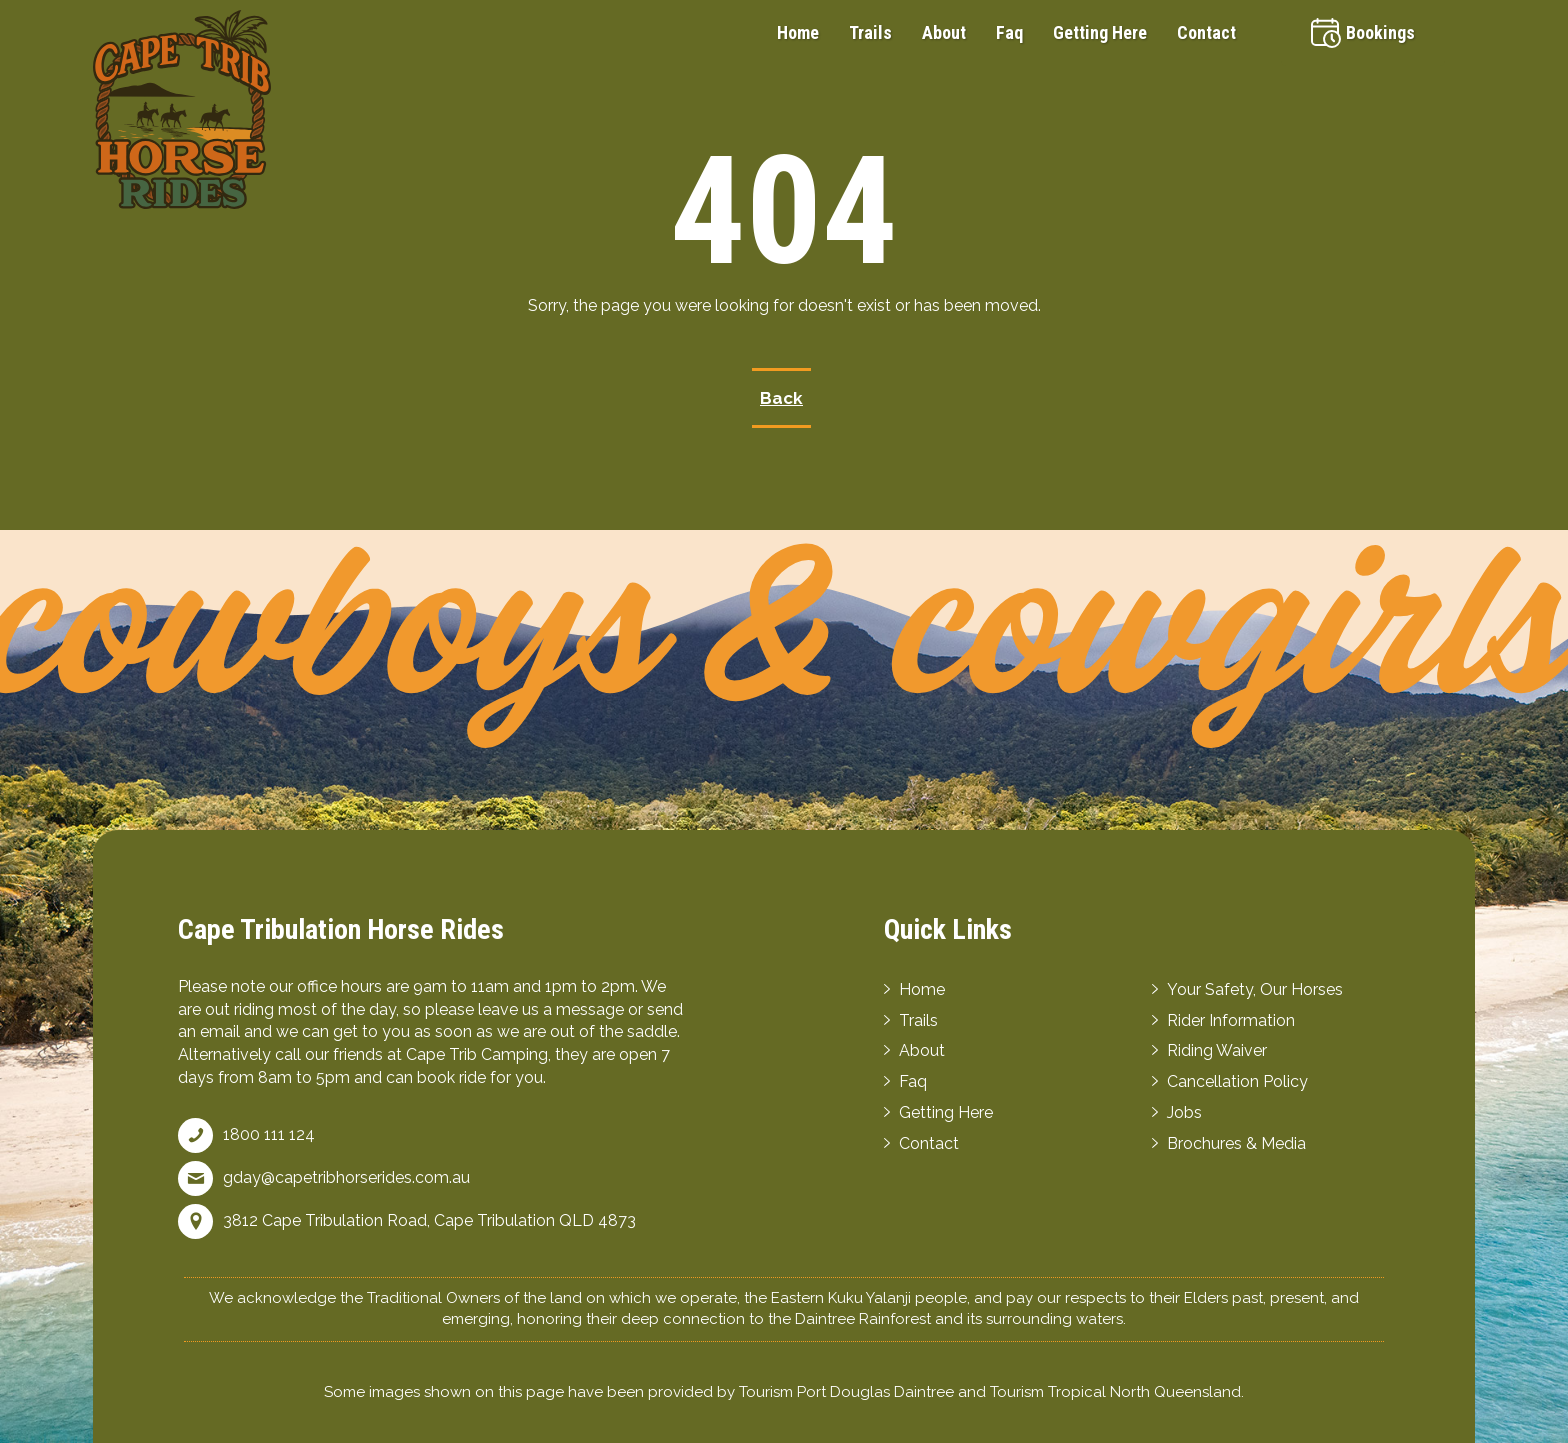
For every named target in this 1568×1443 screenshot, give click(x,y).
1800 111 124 (269, 1134)
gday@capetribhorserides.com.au (346, 1177)
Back (781, 398)
